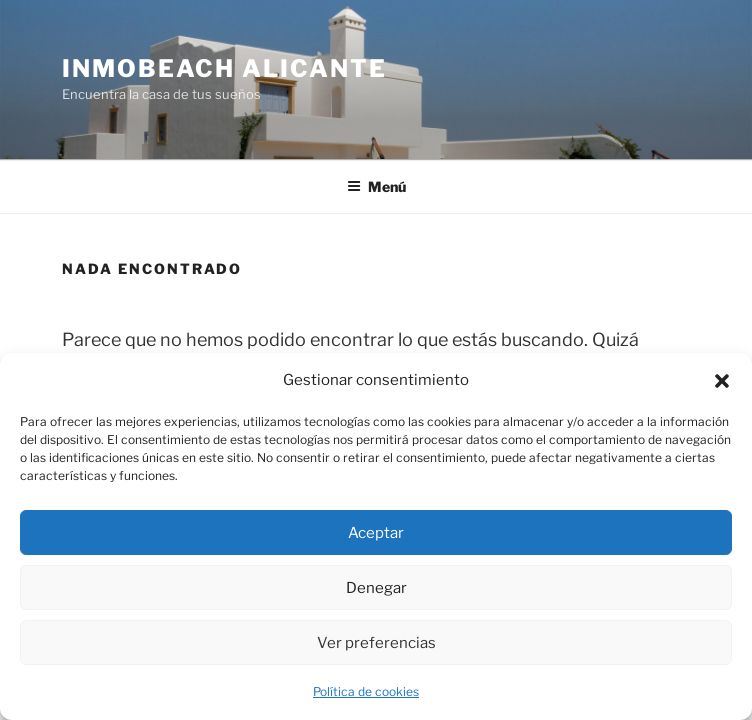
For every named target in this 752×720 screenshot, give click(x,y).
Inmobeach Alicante (224, 68)
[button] (722, 381)
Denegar (376, 588)
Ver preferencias (376, 643)
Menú (376, 186)
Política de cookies (366, 691)
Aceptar (376, 533)
